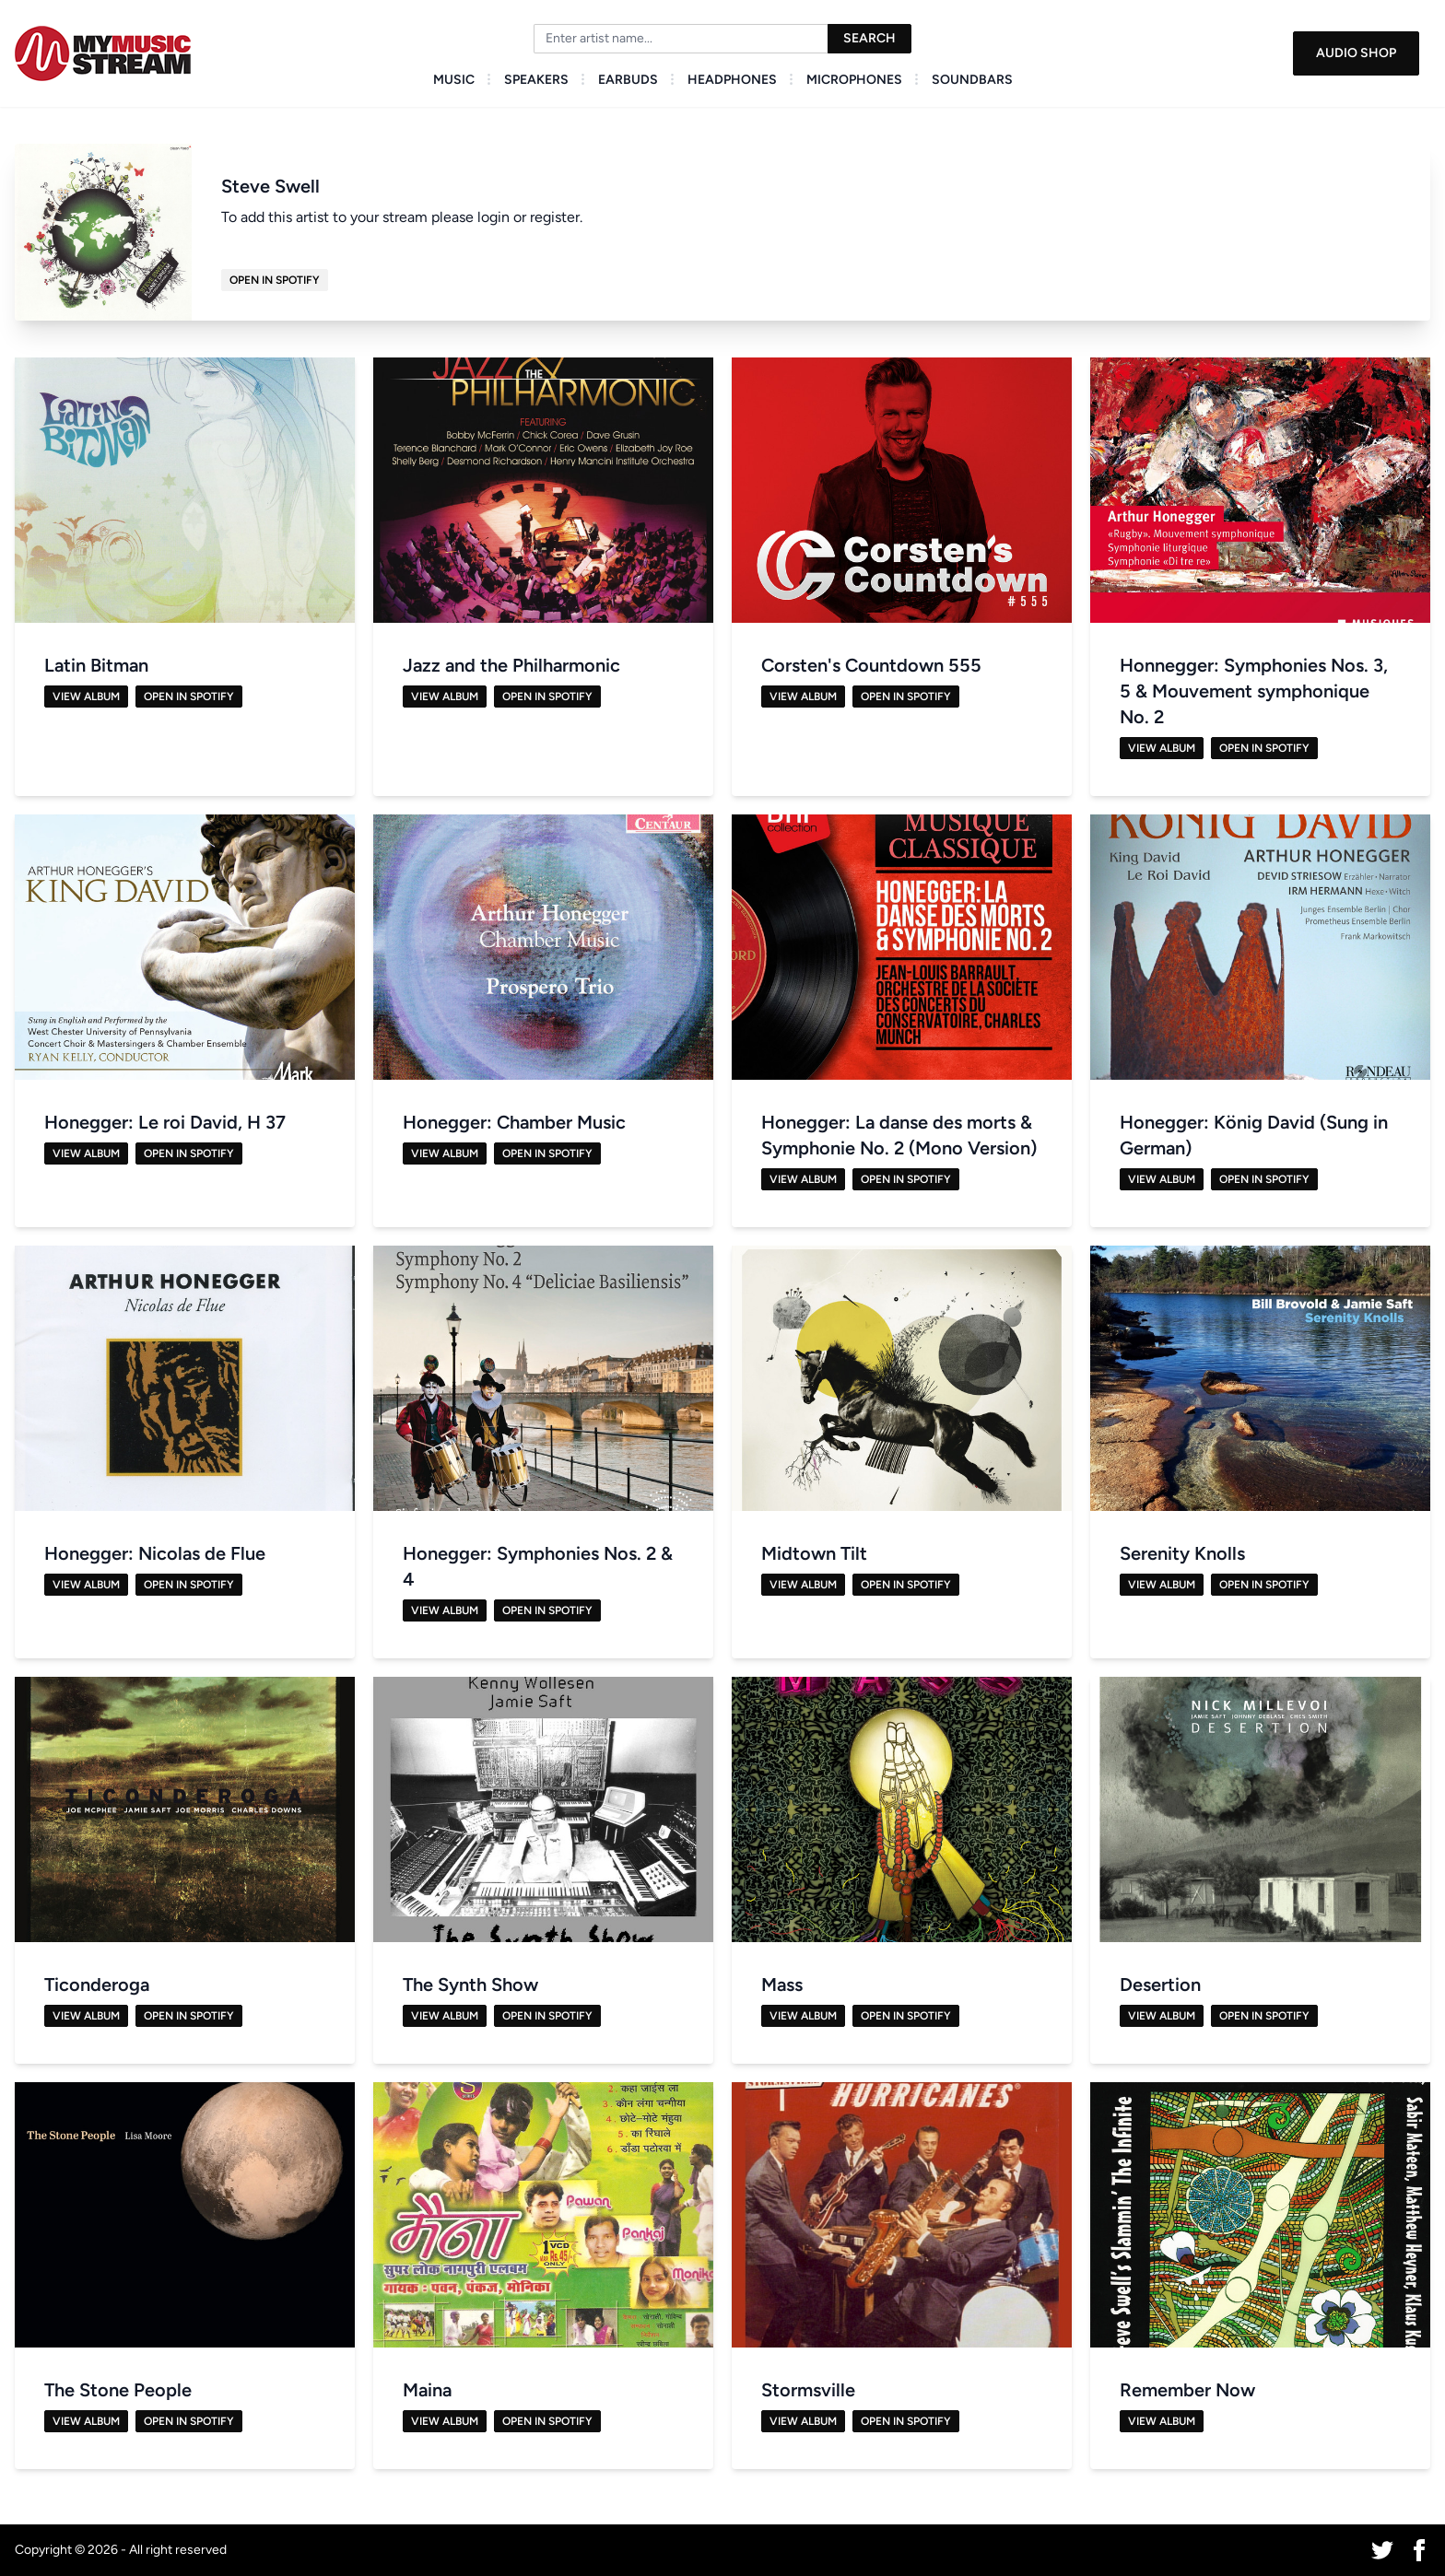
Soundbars (972, 80)
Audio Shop (1356, 53)
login (493, 217)
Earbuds (628, 80)
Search (869, 38)
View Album (86, 696)
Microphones (854, 80)
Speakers (536, 80)
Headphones (732, 80)
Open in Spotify (274, 280)
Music (454, 80)
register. (556, 217)
